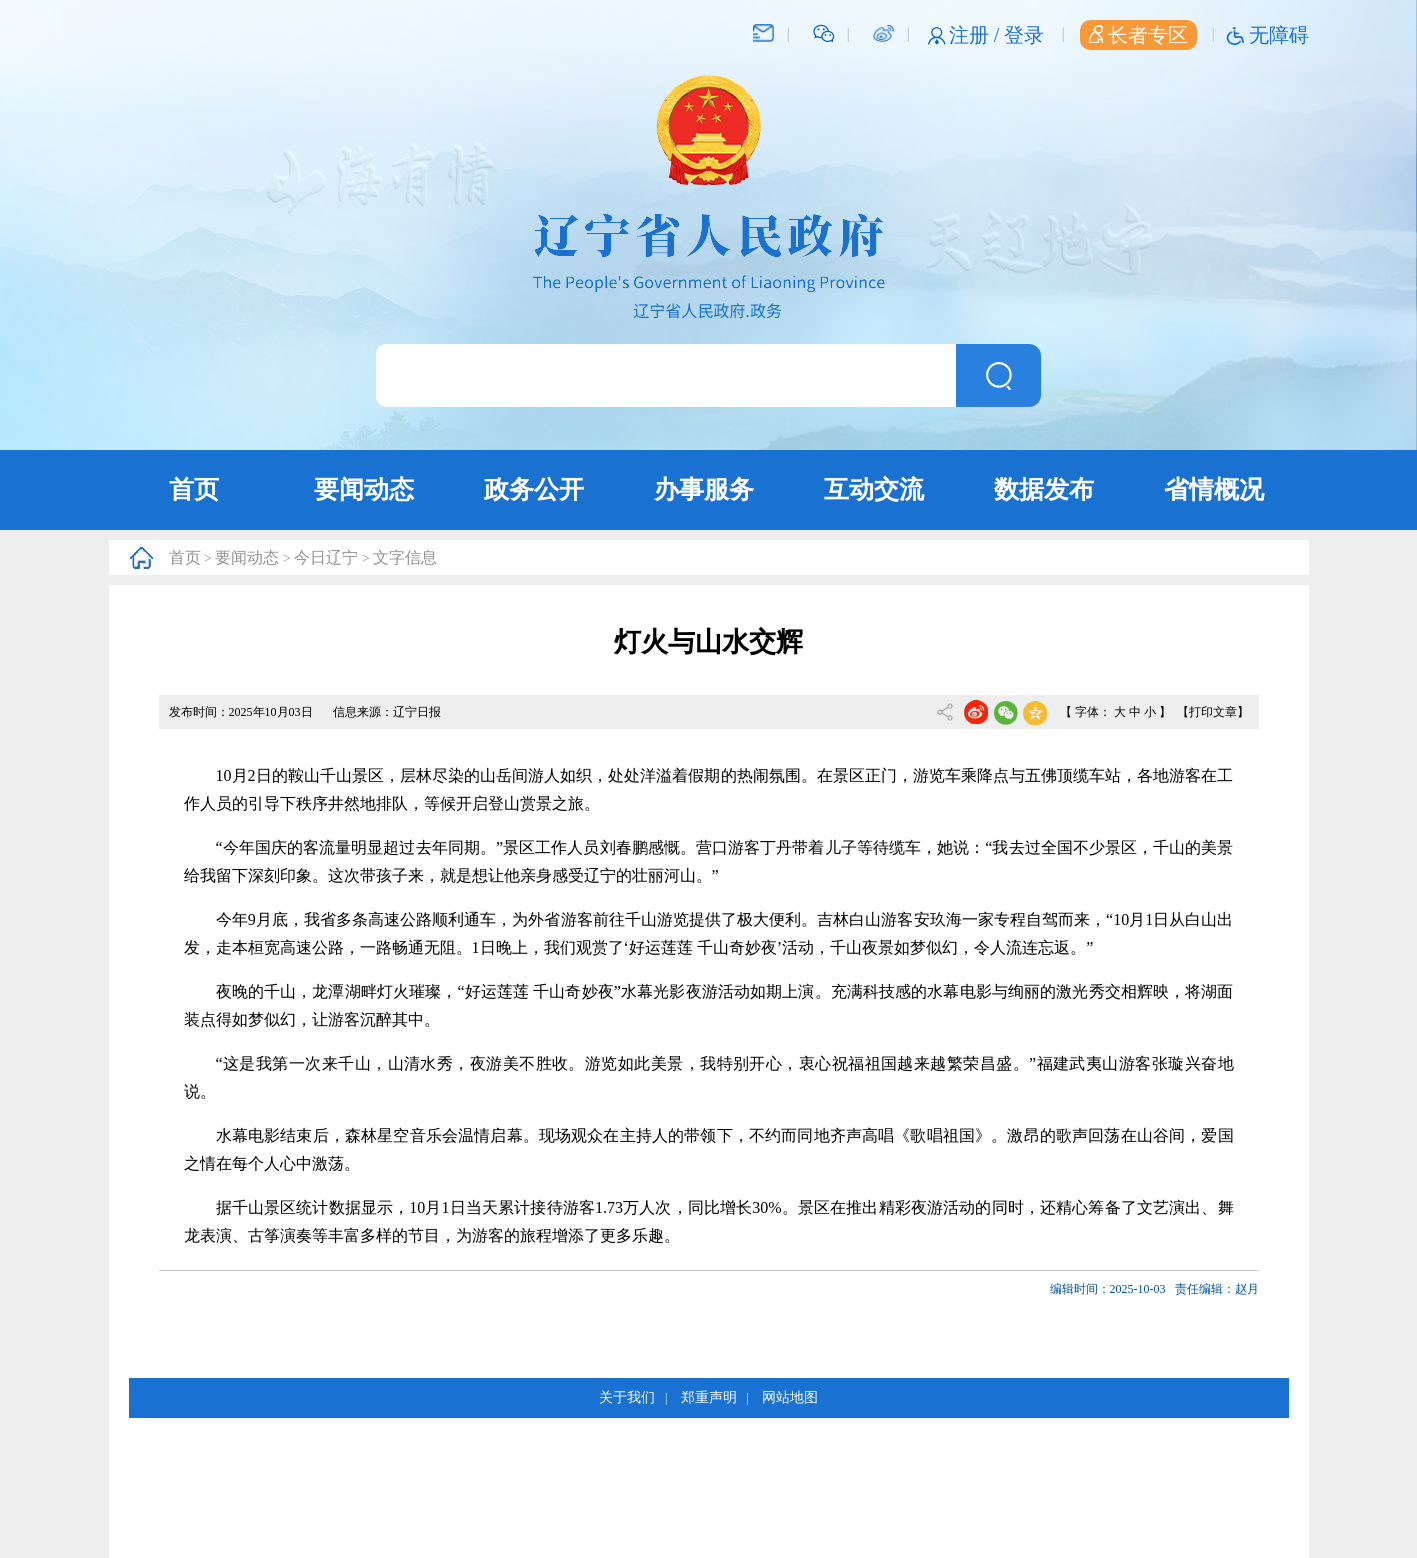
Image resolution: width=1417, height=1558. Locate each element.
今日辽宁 (326, 557)
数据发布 (1044, 489)
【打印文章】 (1213, 712)
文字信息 (405, 557)
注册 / (977, 35)
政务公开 (534, 489)
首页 (194, 489)
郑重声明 (709, 1397)
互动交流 (874, 489)
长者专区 (1138, 35)
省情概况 (1214, 489)
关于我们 (627, 1397)
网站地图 (790, 1397)
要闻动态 (364, 489)
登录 (1024, 35)
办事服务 (704, 489)
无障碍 (1279, 35)
